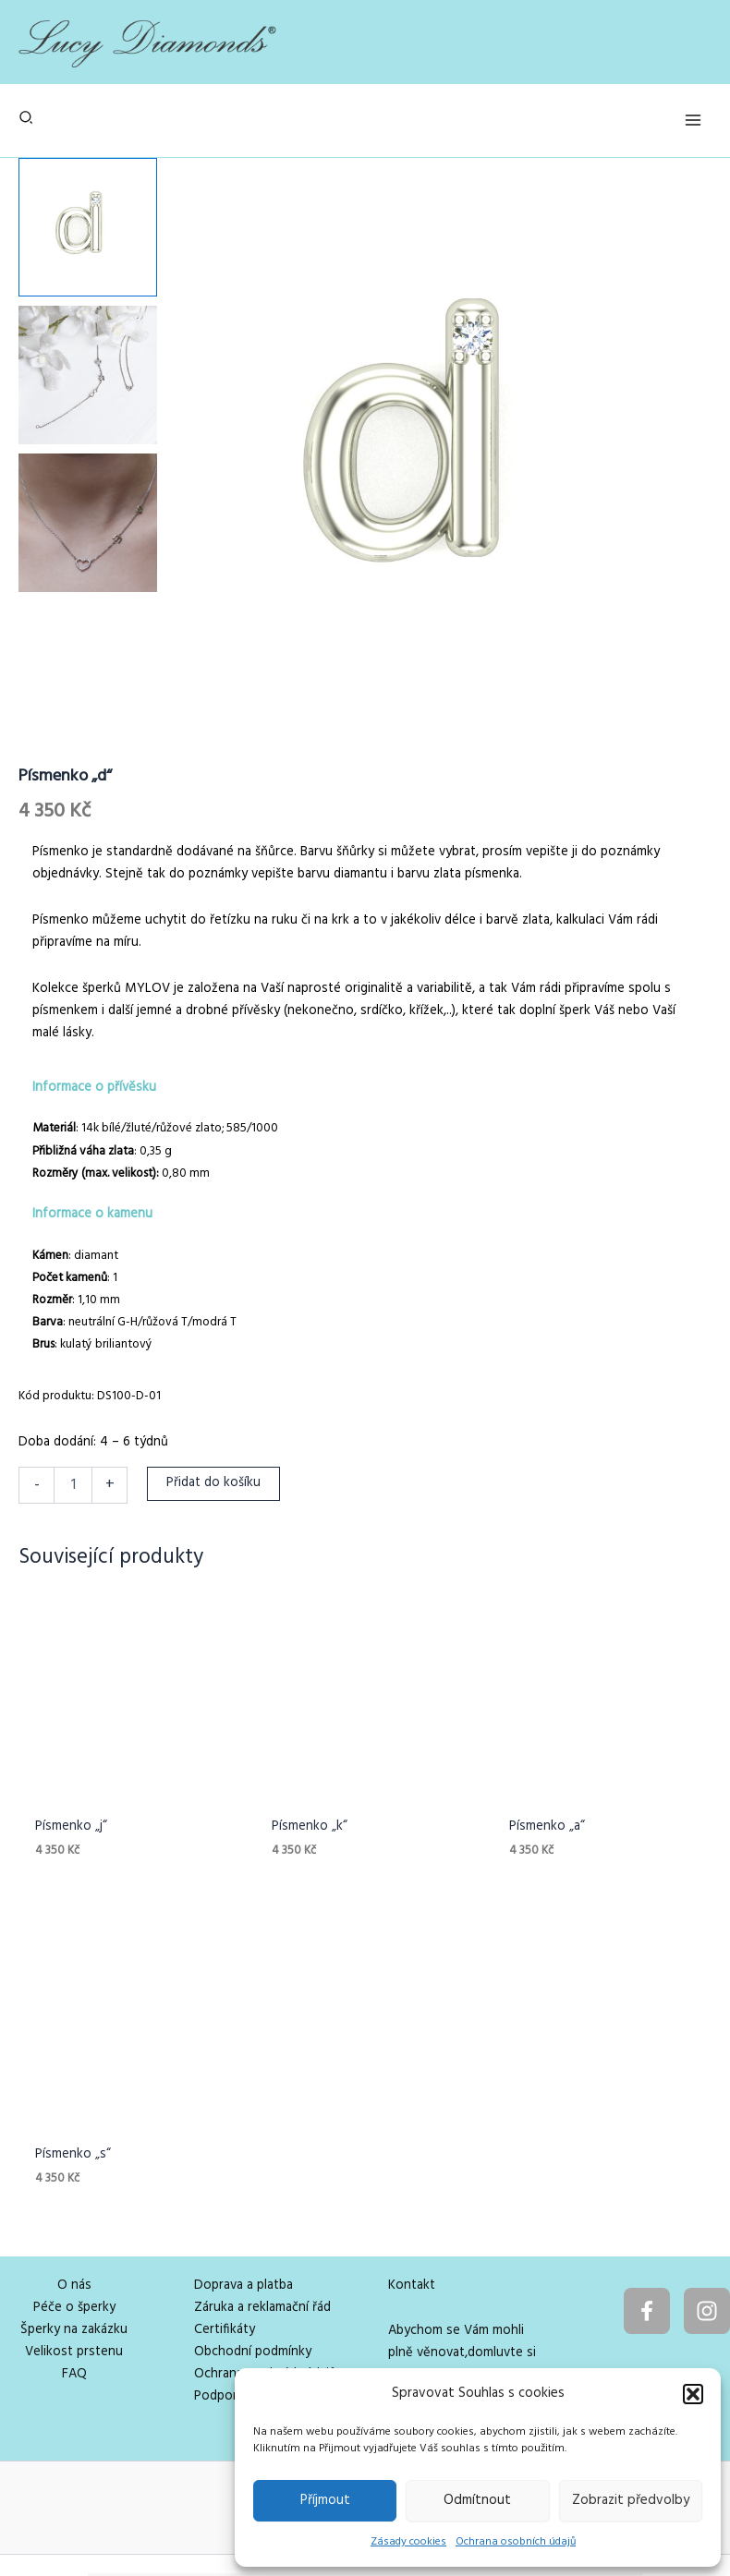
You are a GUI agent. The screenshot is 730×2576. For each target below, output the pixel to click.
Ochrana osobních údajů (516, 2542)
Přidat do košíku (213, 1483)
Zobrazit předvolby (630, 2500)
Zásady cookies (408, 2542)
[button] (693, 2394)
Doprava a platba (243, 2197)
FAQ (74, 2286)
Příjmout (325, 2500)
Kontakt (411, 2197)
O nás (74, 2197)
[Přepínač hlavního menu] (693, 120)
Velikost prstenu (74, 2264)
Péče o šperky (74, 2220)
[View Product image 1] (87, 227)
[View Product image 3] (87, 523)
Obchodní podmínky (252, 2264)
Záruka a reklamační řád (262, 2220)
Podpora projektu (246, 2308)
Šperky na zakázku (74, 2242)
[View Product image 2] (87, 375)
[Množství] (73, 1485)
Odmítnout (477, 2500)
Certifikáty (224, 2242)
